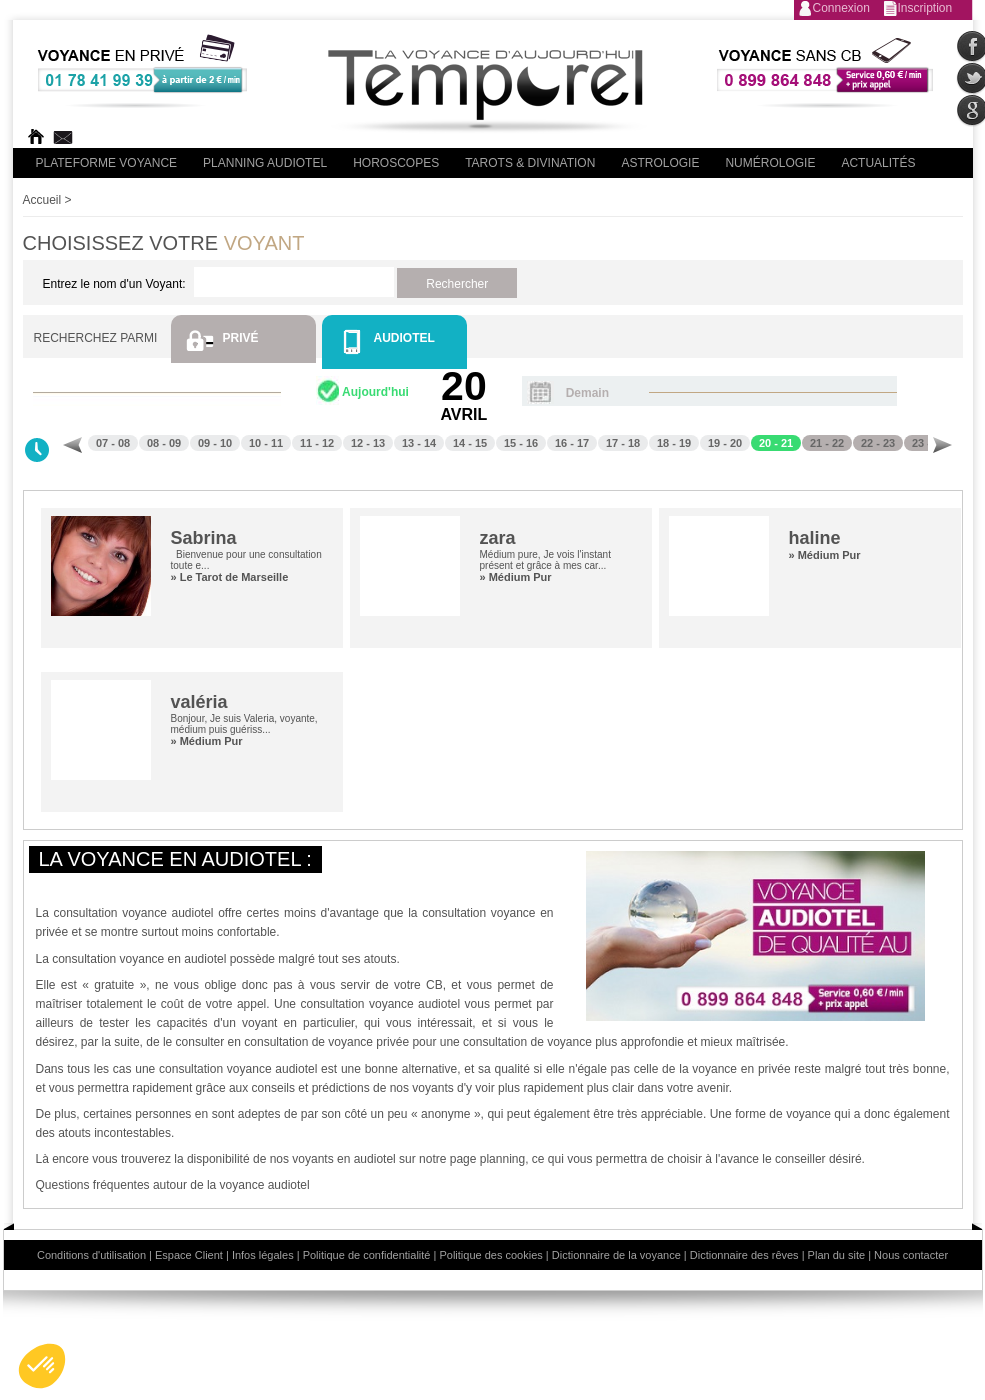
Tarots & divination (530, 163)
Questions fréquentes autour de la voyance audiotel (173, 1185)
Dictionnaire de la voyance (616, 1255)
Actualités (878, 163)
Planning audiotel (265, 163)
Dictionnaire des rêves (744, 1255)
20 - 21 (776, 443)
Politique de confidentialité (367, 1255)
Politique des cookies (490, 1255)
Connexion (841, 8)
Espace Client (189, 1255)
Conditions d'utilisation (91, 1255)
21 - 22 (827, 443)
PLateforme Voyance (107, 163)
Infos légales (263, 1255)
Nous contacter (911, 1255)
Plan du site (836, 1255)
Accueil (42, 200)
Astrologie (660, 163)
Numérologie (770, 163)
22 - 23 (878, 443)
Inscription (925, 8)
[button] (42, 1366)
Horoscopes (396, 163)
